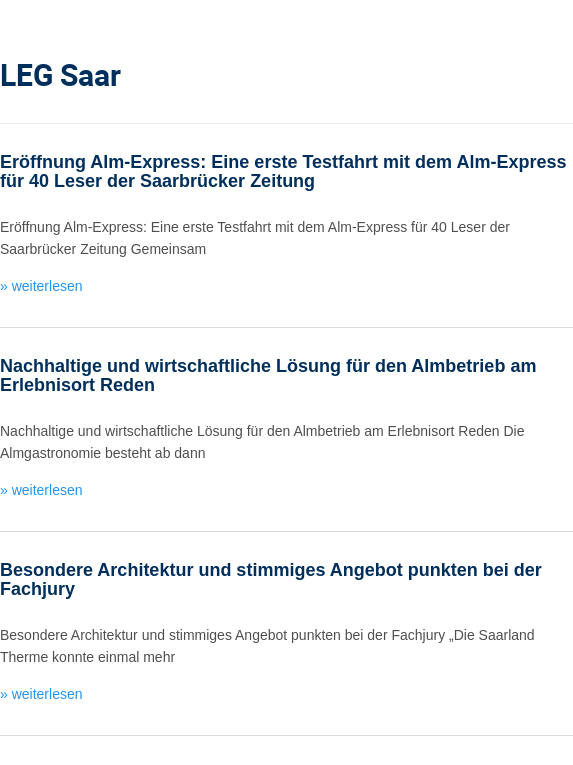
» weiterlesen (41, 286)
